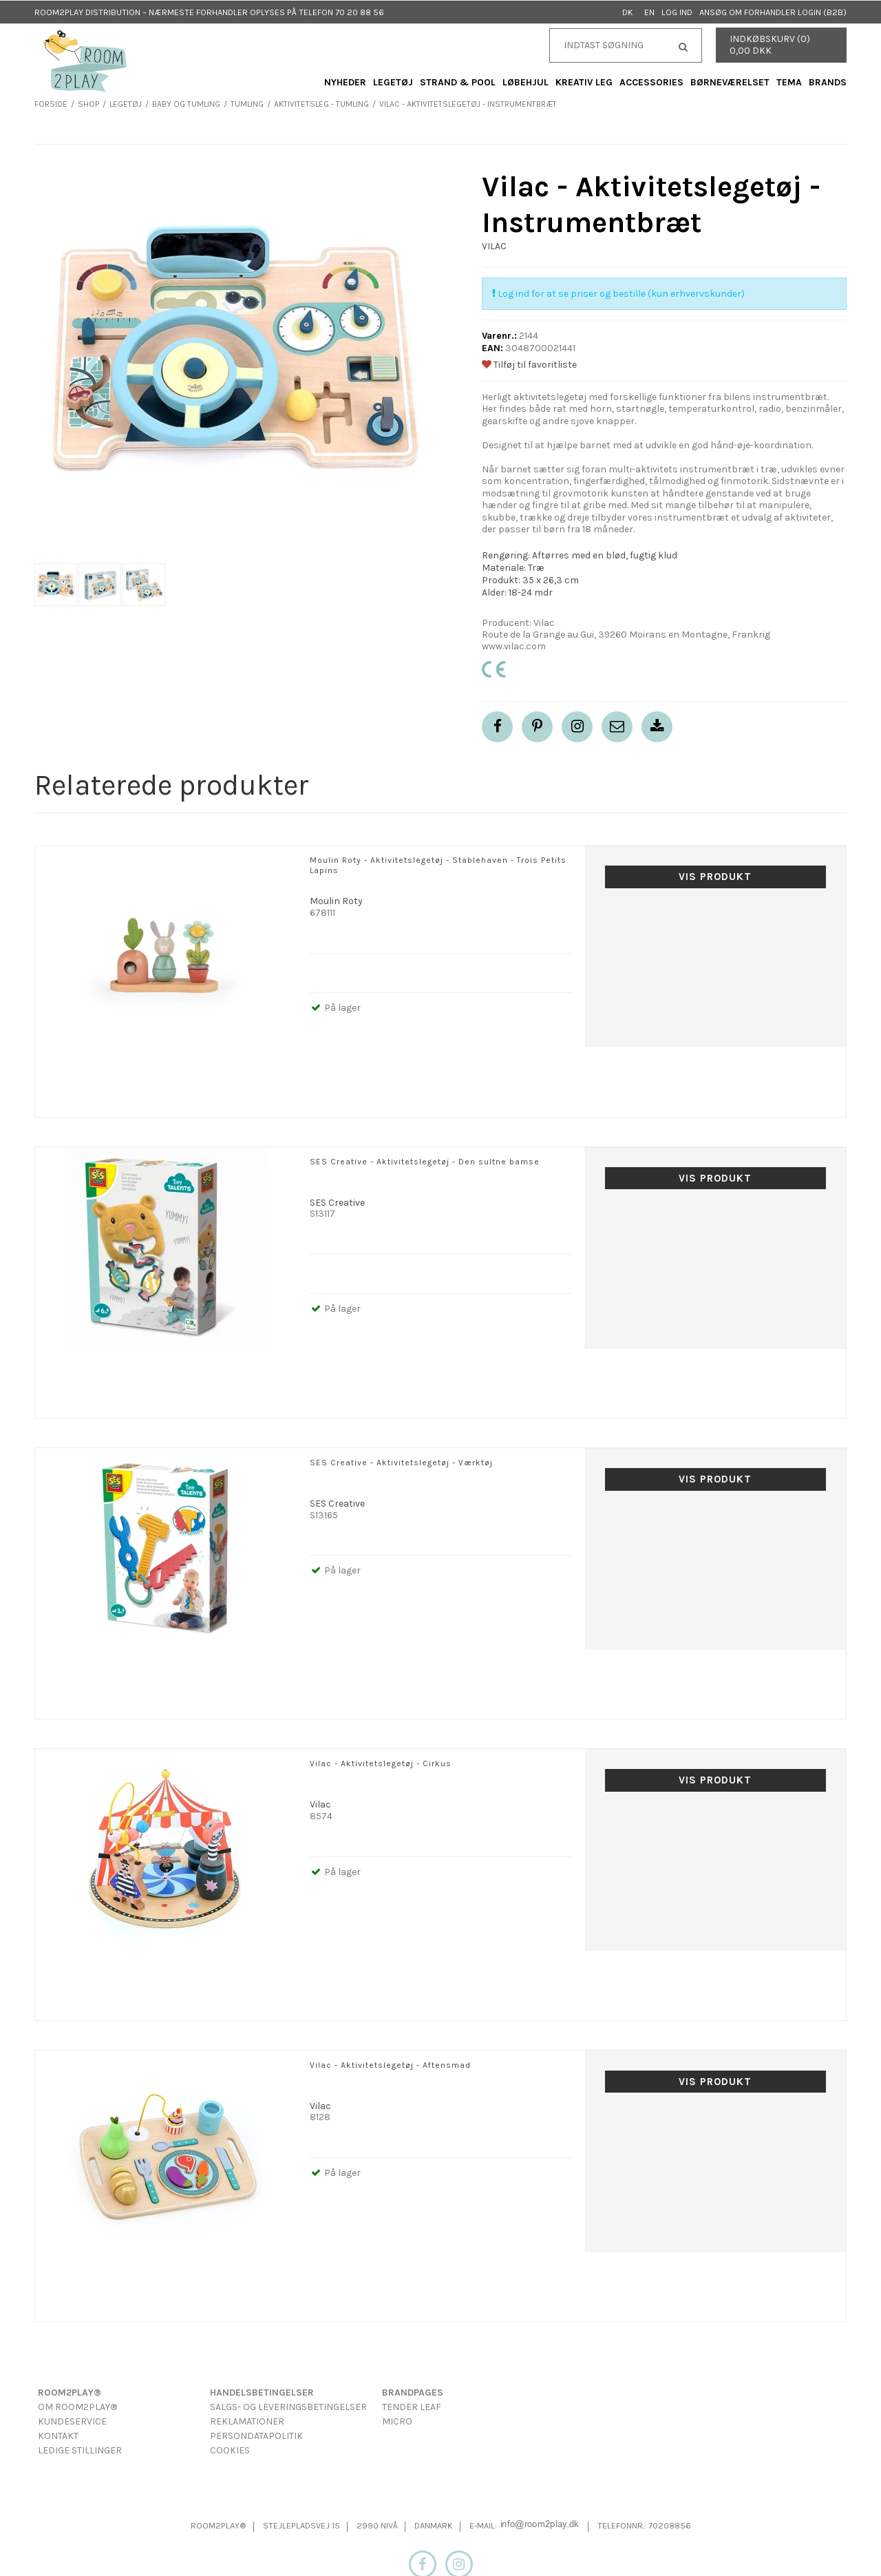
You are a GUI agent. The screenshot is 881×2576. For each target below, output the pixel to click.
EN (649, 12)
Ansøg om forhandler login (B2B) (773, 12)
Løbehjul (525, 82)
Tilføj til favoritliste (529, 364)
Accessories (651, 82)
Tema (789, 82)
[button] (617, 726)
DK (627, 12)
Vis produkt (715, 876)
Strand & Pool (458, 82)
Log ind (676, 12)
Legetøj (393, 82)
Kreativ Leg (584, 82)
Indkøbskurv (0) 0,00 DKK (770, 44)
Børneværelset (729, 82)
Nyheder (345, 82)
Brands (828, 82)
